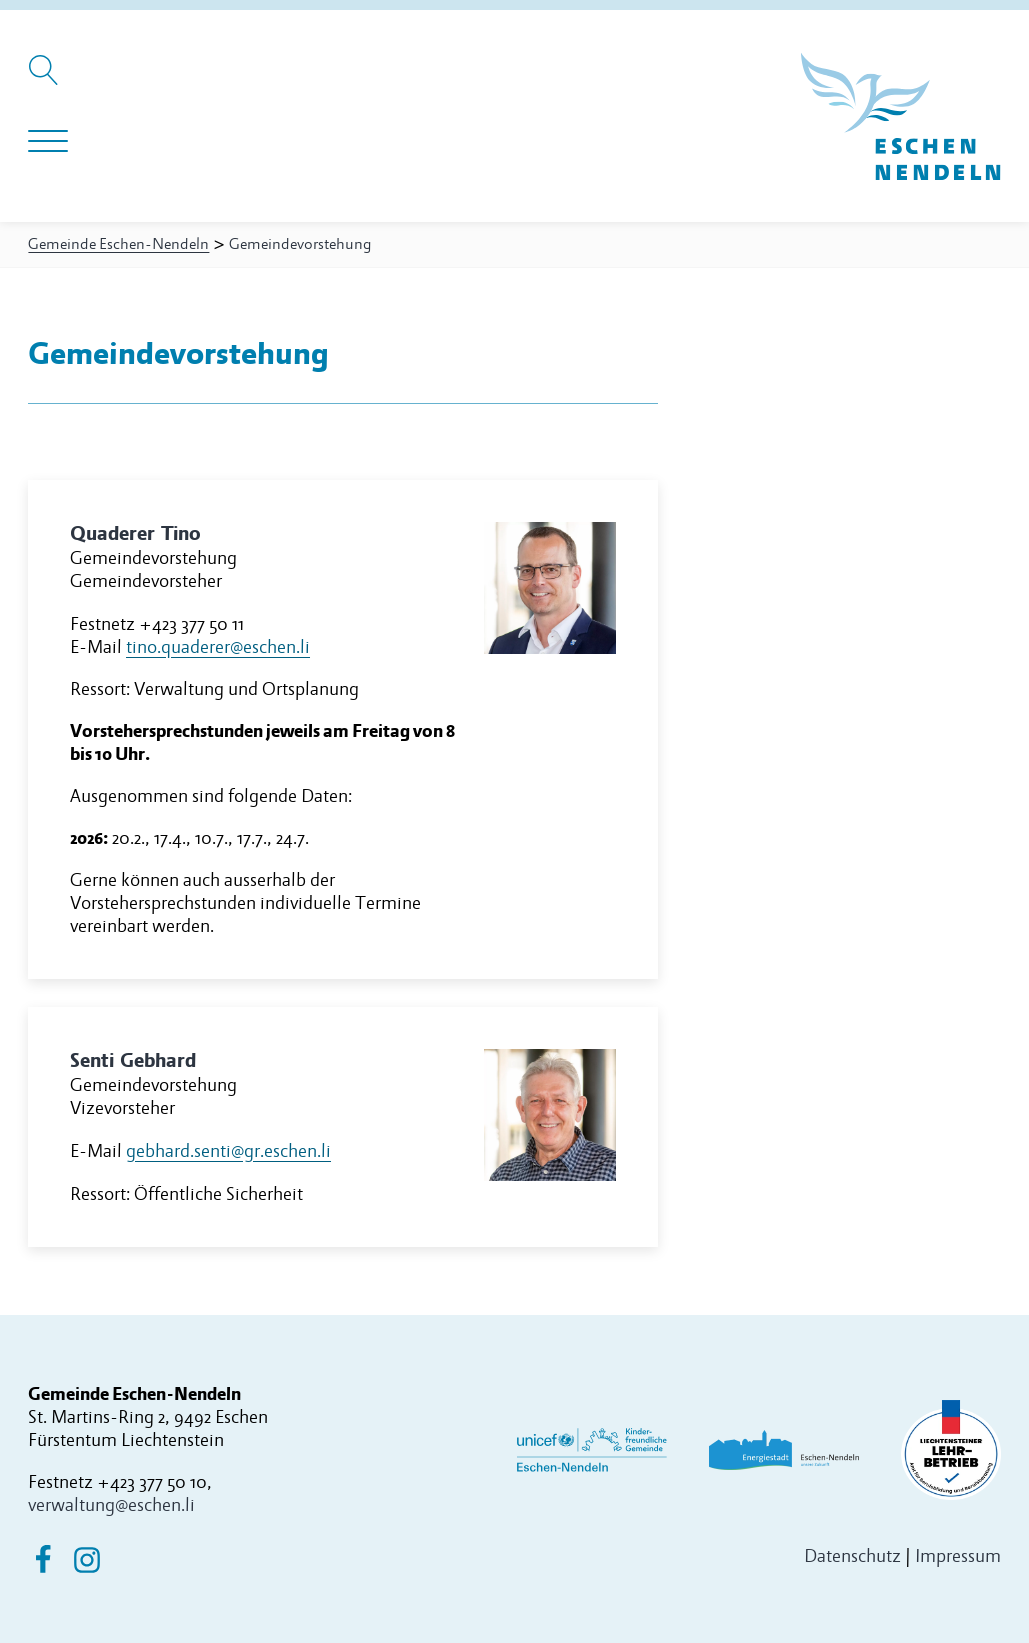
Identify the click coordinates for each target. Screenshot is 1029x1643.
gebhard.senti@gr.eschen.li (228, 1151)
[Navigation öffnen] (48, 142)
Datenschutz (852, 1557)
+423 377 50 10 (152, 1482)
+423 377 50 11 (191, 624)
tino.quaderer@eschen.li (218, 647)
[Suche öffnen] (46, 80)
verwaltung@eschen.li (111, 1505)
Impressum (958, 1557)
